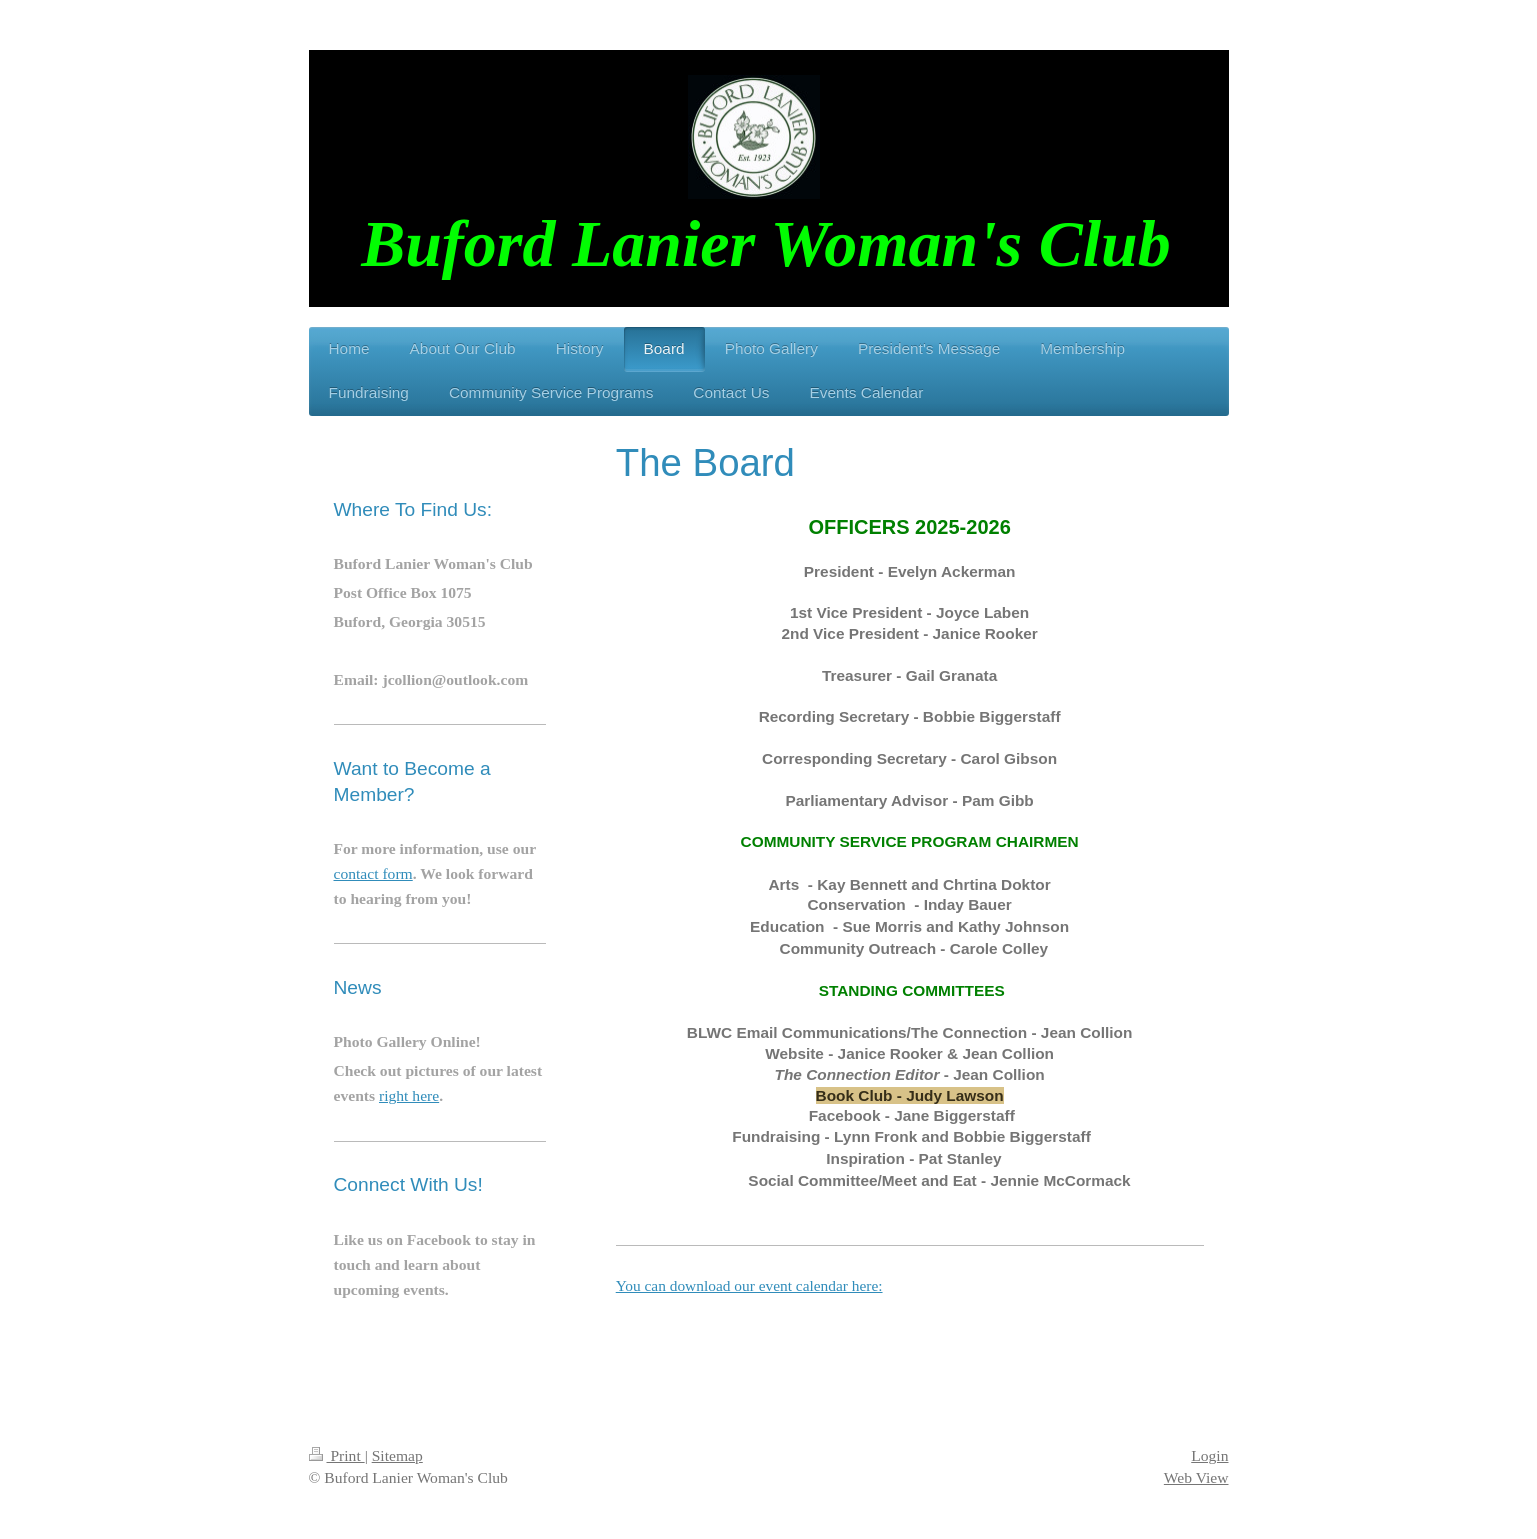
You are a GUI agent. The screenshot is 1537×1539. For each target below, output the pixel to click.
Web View (1196, 1477)
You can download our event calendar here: (749, 1285)
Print (337, 1455)
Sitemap (397, 1455)
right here (409, 1095)
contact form (373, 873)
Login (1209, 1455)
